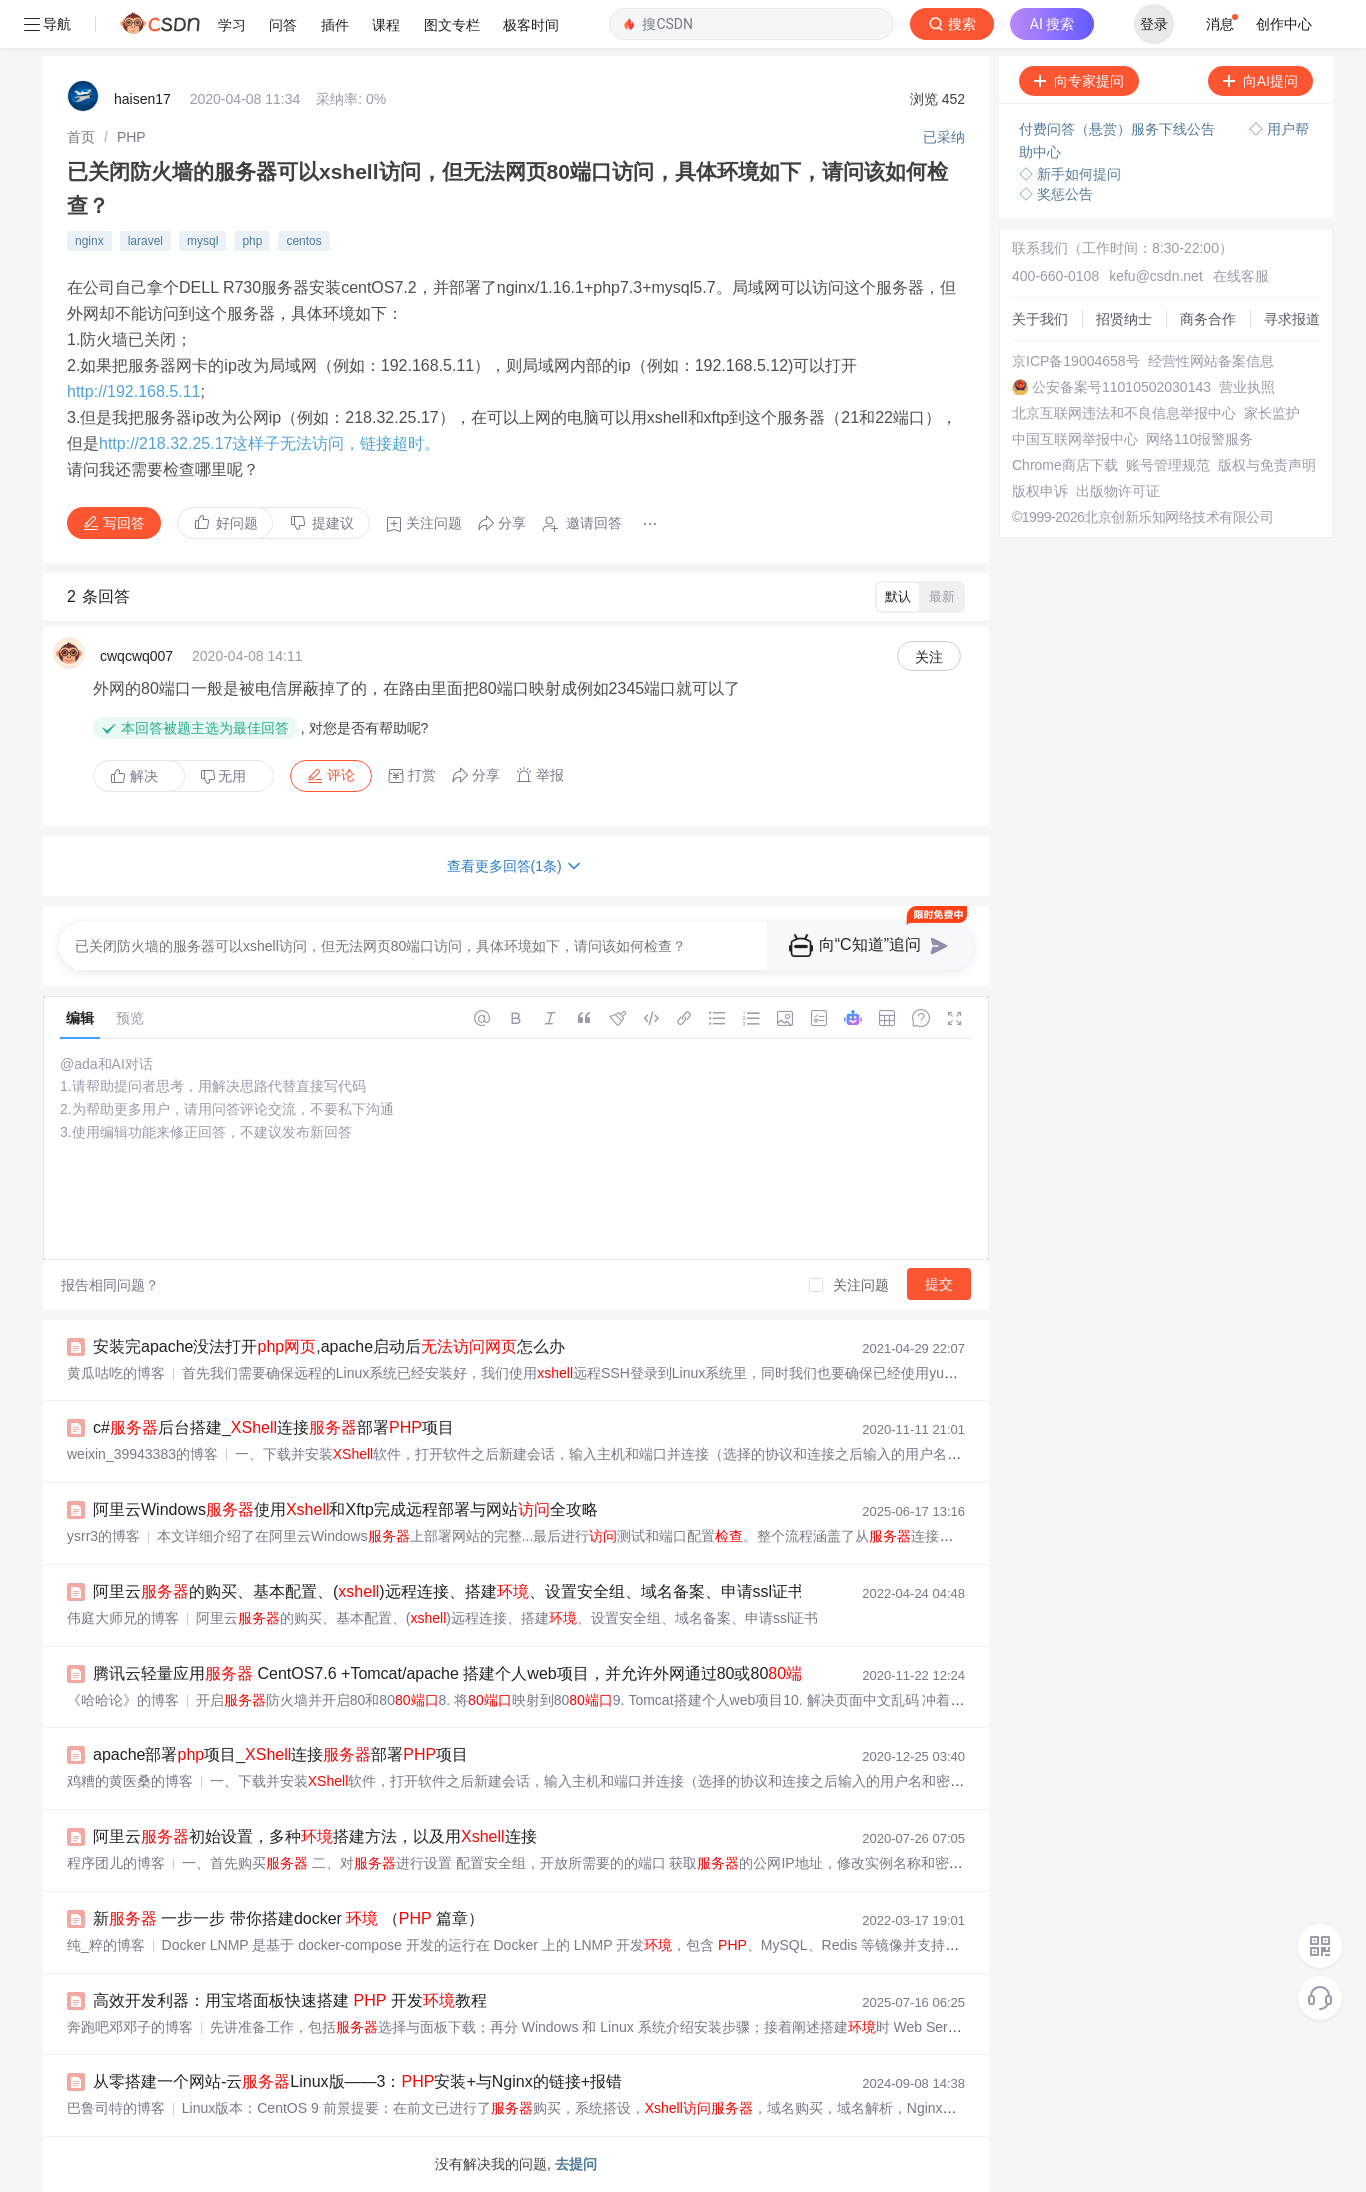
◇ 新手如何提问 (1070, 174)
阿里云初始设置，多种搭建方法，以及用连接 (315, 1836)
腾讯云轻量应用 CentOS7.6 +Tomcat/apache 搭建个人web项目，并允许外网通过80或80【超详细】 (511, 1673)
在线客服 (1241, 276)
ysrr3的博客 (103, 1536)
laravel (145, 241)
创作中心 (1284, 24)
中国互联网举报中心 (1075, 439)
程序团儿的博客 (116, 1863)
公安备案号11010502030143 (1121, 387)
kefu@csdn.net (1156, 276)
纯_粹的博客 (106, 1945)
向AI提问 (1260, 81)
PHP (131, 137)
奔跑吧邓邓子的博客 (130, 2027)
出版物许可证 (1118, 491)
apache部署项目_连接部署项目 (280, 1754)
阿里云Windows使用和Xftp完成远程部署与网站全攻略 (345, 1509)
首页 (81, 137)
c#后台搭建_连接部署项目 (273, 1427)
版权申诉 (1040, 491)
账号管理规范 (1168, 465)
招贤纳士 (1124, 319)
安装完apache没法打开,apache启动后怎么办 (329, 1346)
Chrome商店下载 (1065, 465)
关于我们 (1040, 319)
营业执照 (1247, 387)
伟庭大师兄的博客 (123, 1618)
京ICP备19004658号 (1076, 361)
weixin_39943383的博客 (142, 1454)
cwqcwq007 (136, 656)
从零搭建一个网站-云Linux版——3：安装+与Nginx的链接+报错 (357, 2081)
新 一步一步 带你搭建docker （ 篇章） (288, 1918)
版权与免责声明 (1267, 465)
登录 (1154, 24)
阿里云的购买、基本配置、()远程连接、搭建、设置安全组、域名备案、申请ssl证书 (448, 1591)
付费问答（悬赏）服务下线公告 (1119, 129)
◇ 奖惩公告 (1056, 194)
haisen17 (142, 99)
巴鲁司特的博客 (116, 2108)
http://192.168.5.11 (133, 391)
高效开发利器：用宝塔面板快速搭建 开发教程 (290, 2000)
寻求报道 (1292, 319)
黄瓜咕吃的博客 (116, 1373)
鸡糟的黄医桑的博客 (130, 1781)
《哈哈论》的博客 (123, 1700)
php (252, 241)
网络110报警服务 (1199, 439)
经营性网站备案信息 (1211, 361)
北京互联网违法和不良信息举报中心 (1124, 413)
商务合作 (1208, 319)
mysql (202, 241)
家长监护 (1272, 413)
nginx (89, 241)
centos (303, 241)
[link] (81, 137)
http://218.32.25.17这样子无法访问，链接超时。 (269, 443)
